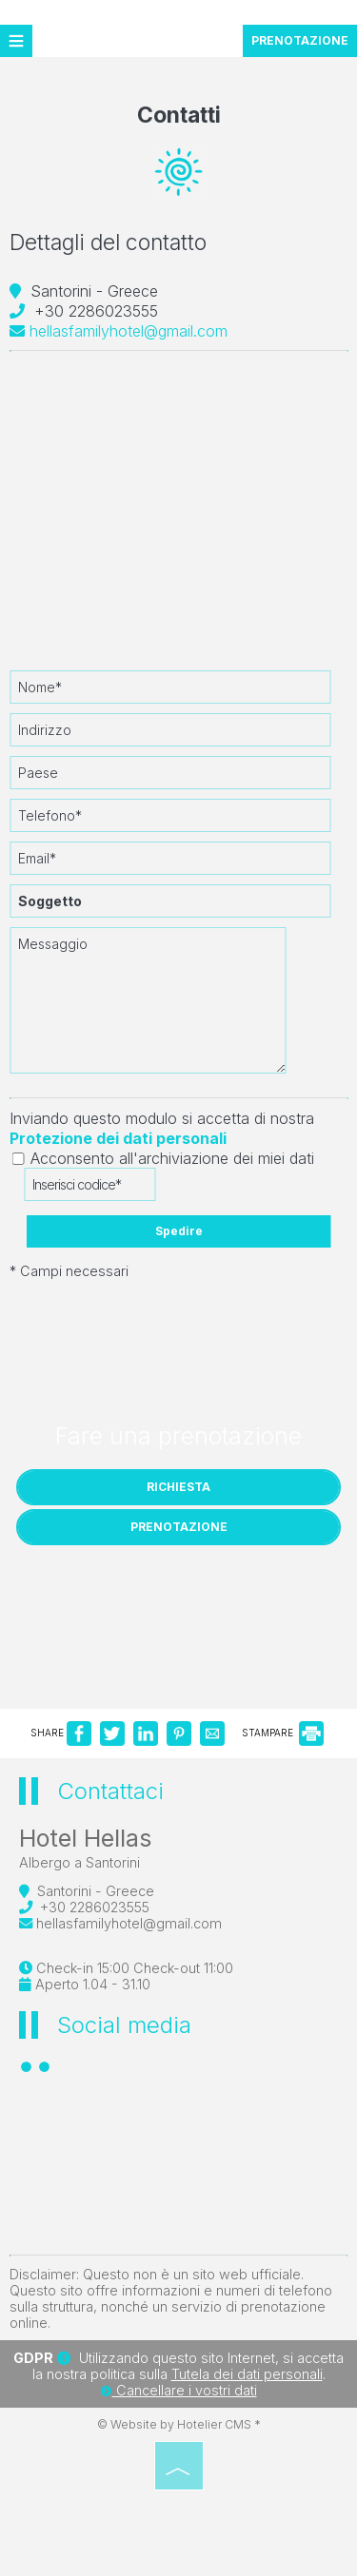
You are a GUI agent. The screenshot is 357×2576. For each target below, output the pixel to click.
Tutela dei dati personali (247, 2374)
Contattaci (110, 1791)
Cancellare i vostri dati (179, 2390)
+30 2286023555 (96, 310)
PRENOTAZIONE (299, 40)
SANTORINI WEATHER (178, 2164)
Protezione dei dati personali (118, 1138)
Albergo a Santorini (79, 1862)
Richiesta (178, 1487)
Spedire (179, 1231)
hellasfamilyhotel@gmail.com (119, 330)
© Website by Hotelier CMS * (179, 2424)
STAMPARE (283, 1732)
